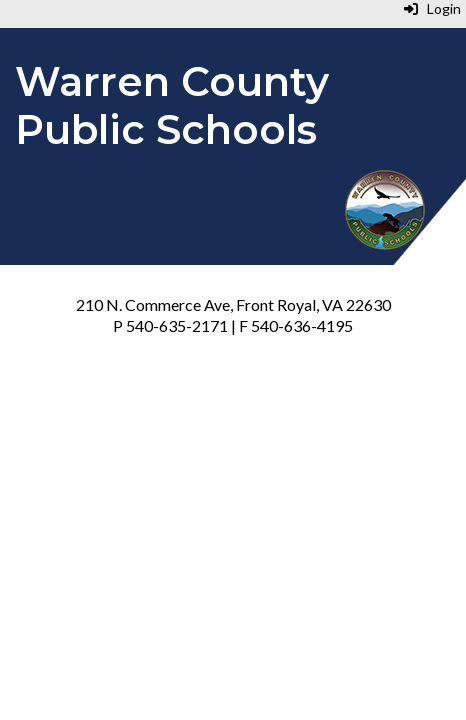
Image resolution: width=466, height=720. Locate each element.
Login (432, 8)
